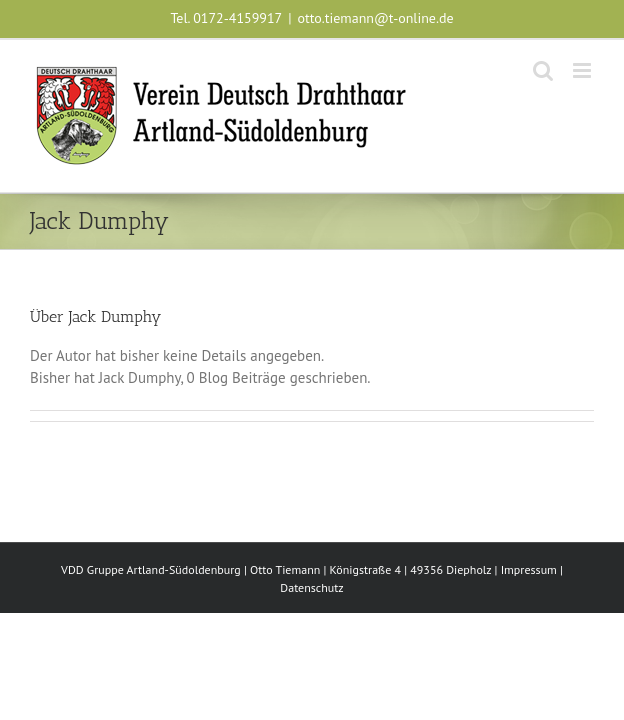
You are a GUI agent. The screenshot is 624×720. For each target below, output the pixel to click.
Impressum (529, 569)
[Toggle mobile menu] (583, 70)
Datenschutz (311, 587)
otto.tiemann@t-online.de (376, 18)
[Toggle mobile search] (543, 70)
